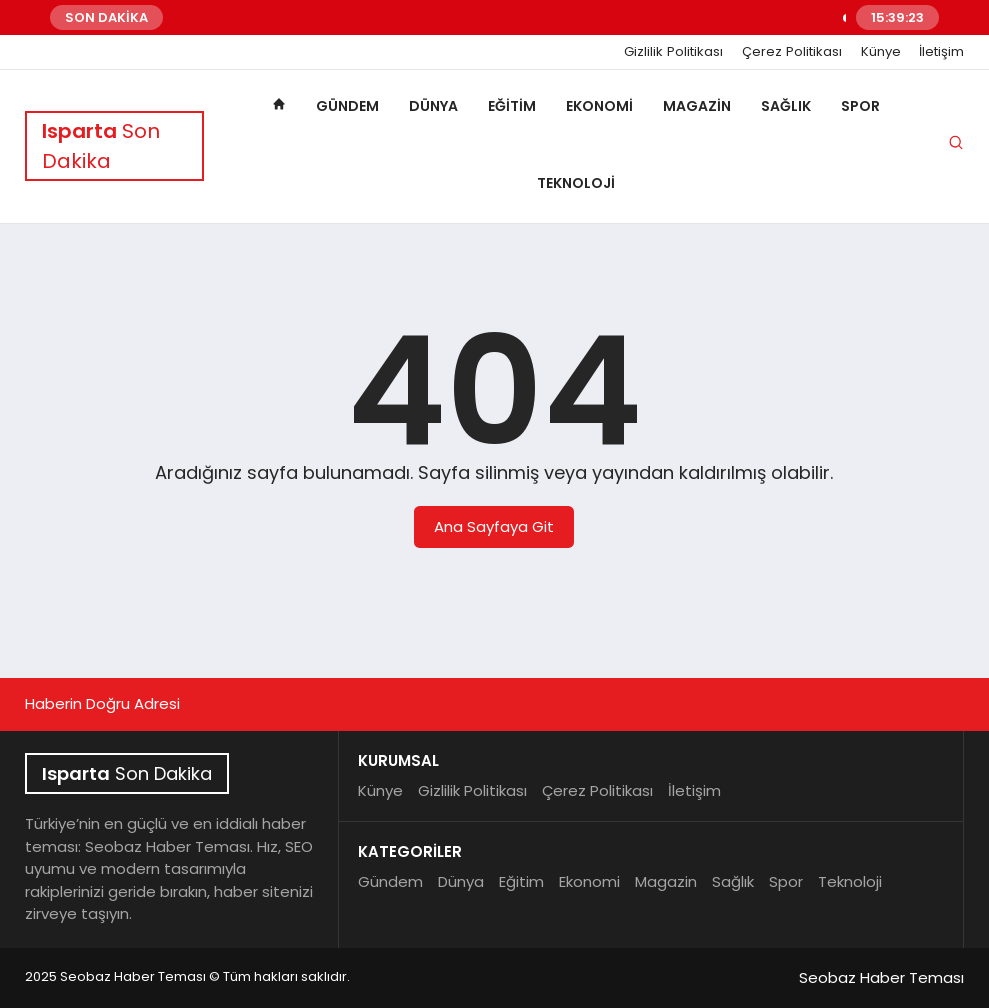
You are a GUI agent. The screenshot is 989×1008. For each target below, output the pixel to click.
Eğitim (512, 106)
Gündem (347, 106)
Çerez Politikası (792, 52)
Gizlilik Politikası (673, 52)
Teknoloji (576, 183)
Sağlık (786, 106)
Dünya (433, 106)
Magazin (697, 106)
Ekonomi (599, 106)
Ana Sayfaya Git (494, 526)
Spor (860, 106)
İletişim (941, 52)
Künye (881, 52)
